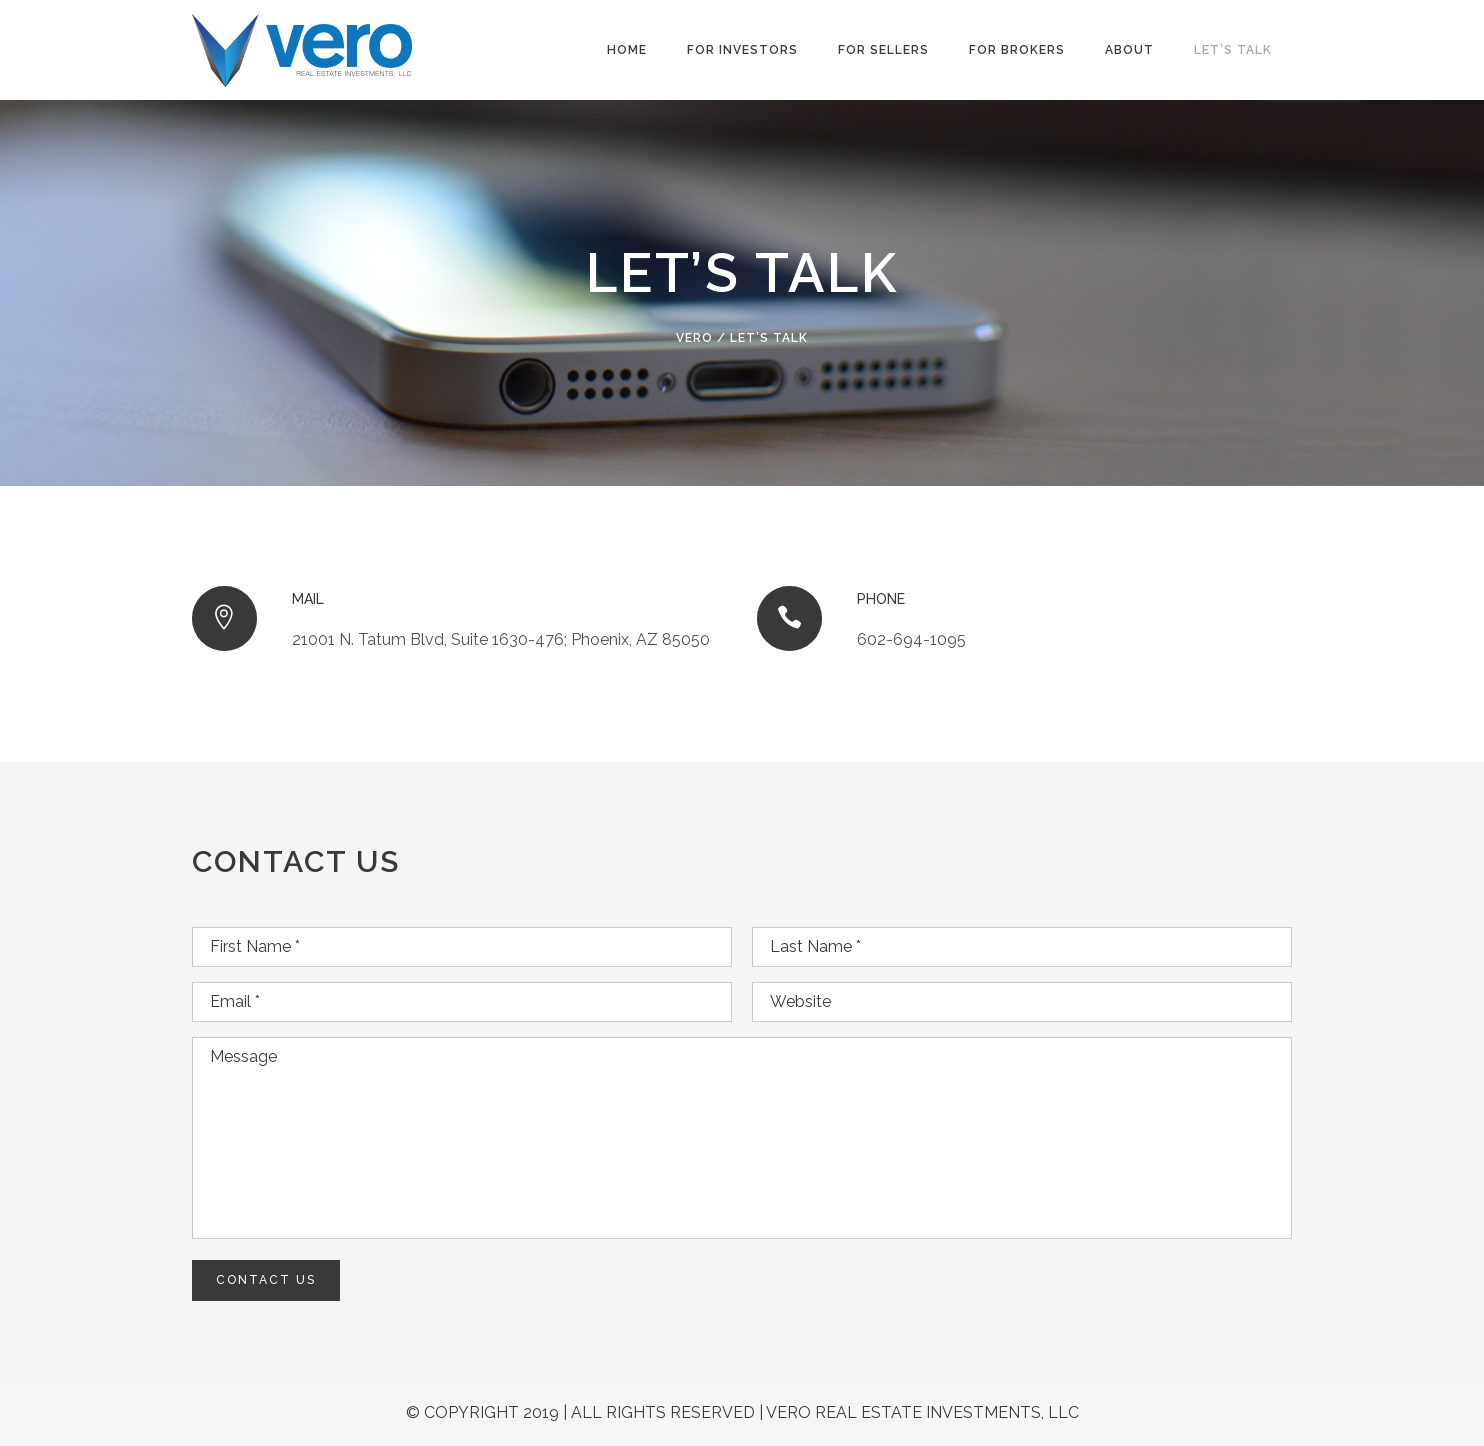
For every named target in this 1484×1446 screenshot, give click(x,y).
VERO (694, 338)
